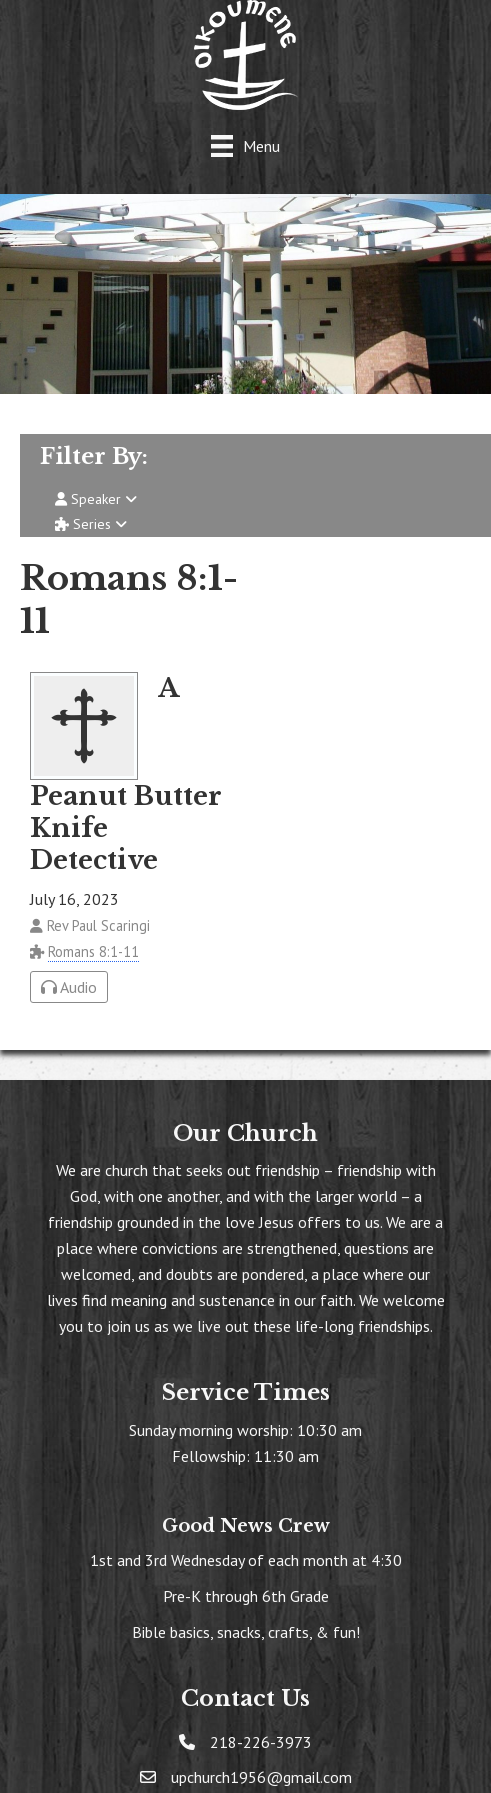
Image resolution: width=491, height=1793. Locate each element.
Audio (69, 987)
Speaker (96, 499)
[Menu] (245, 145)
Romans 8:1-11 (93, 951)
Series (91, 524)
